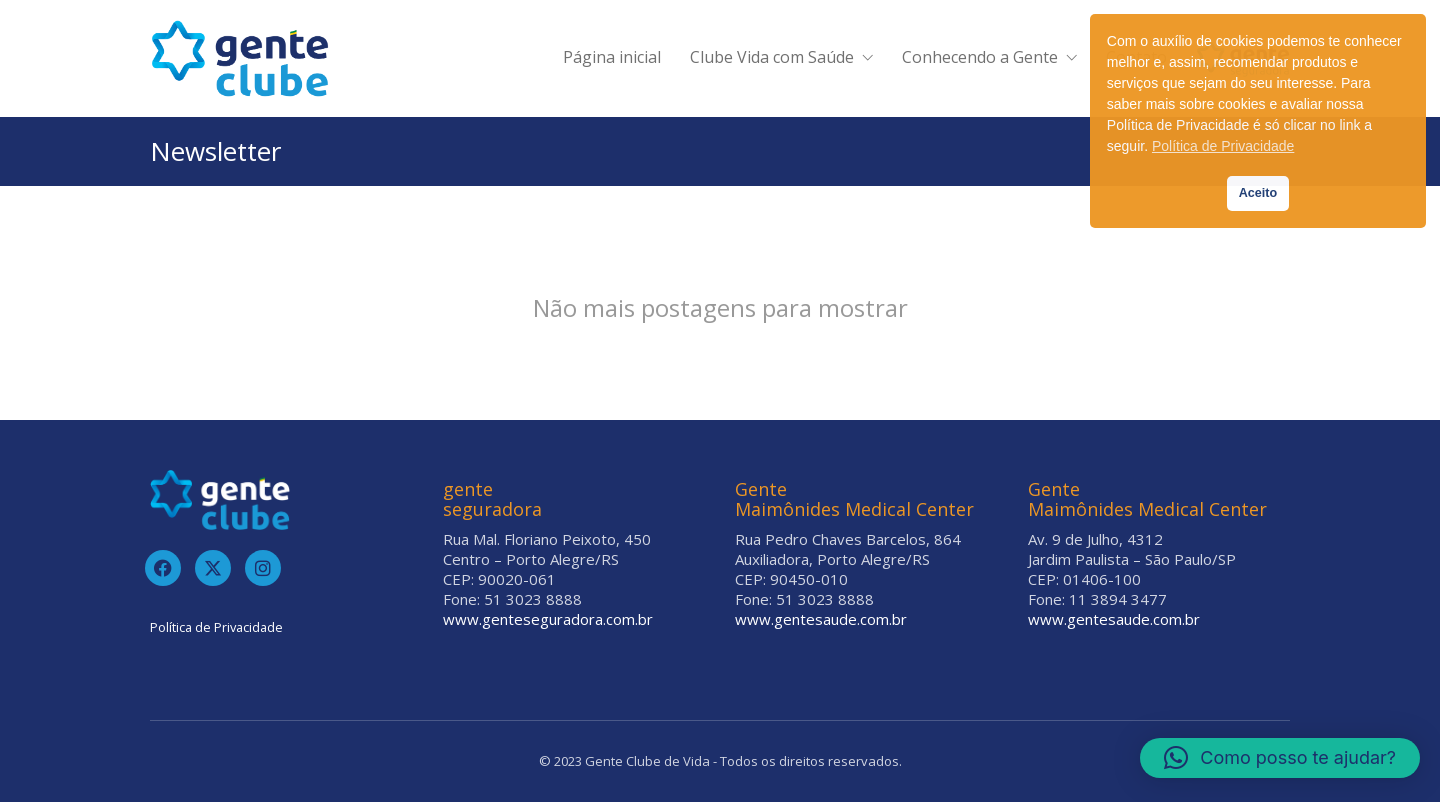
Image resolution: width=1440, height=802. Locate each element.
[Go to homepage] (240, 58)
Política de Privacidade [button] (1223, 146)
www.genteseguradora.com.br (548, 619)
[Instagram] (263, 568)
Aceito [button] (1258, 193)
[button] (1280, 758)
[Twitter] (213, 568)
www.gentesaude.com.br (821, 619)
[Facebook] (163, 568)
